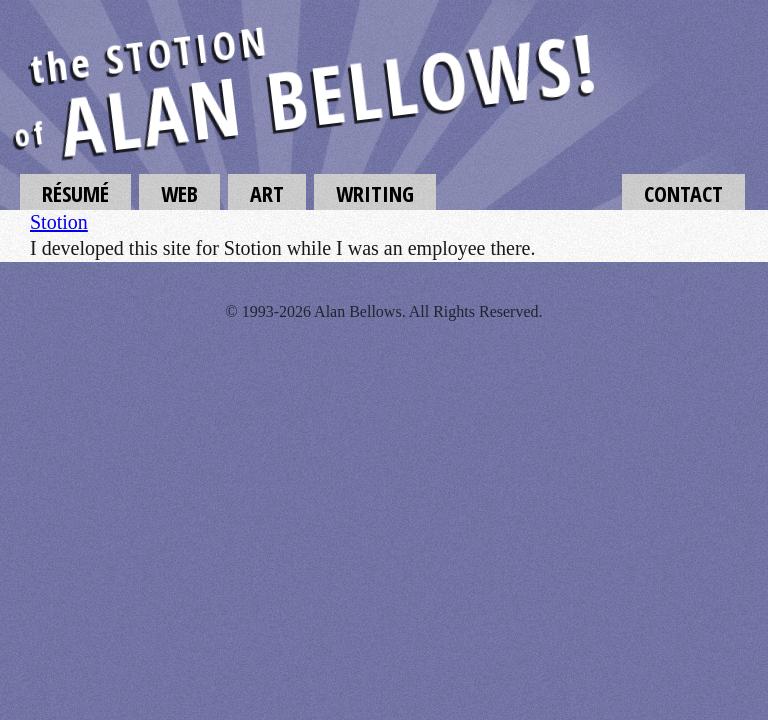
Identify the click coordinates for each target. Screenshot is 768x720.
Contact (683, 193)
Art (267, 193)
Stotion (59, 222)
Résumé (75, 193)
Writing (375, 193)
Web (179, 193)
